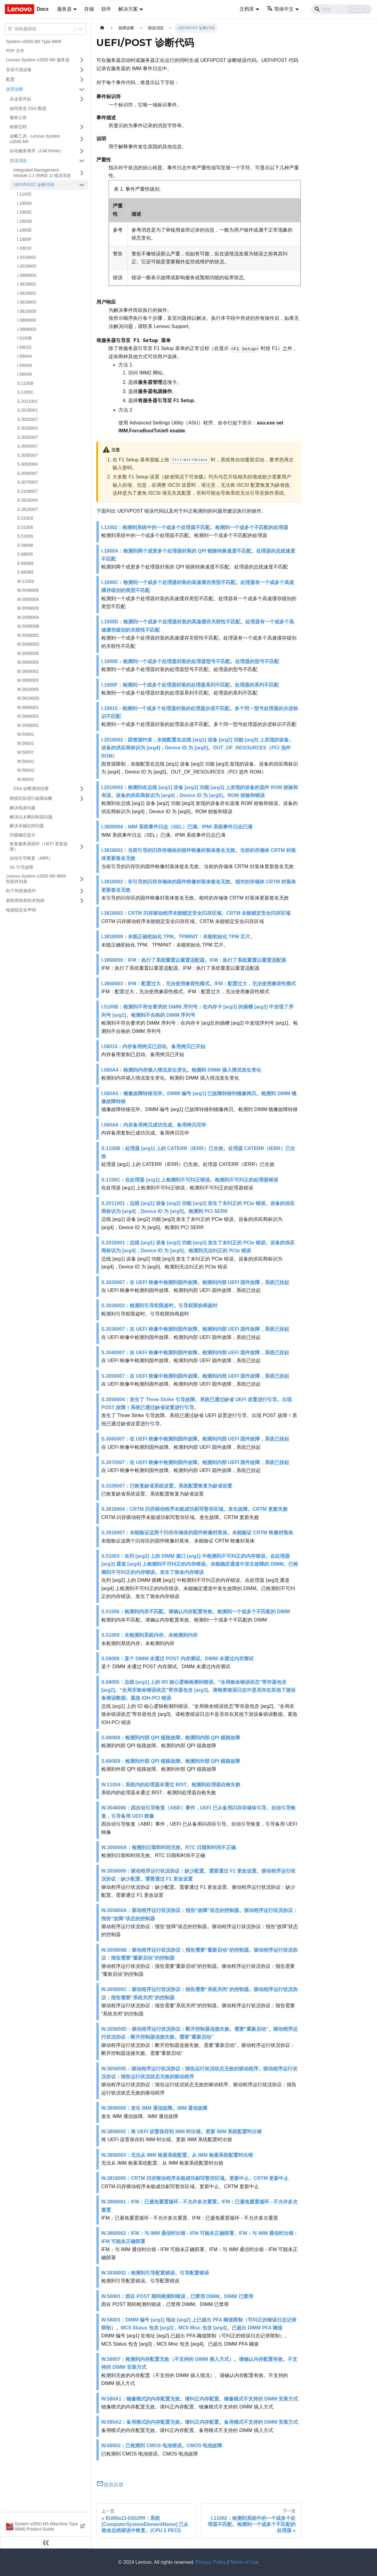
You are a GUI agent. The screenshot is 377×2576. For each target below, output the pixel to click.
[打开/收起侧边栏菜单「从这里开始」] (81, 99)
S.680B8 (25, 563)
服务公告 (18, 117)
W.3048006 (28, 590)
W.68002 (25, 779)
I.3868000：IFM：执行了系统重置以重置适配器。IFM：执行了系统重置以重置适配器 (193, 960)
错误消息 (18, 160)
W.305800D (28, 644)
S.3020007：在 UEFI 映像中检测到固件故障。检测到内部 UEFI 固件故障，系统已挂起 (195, 1282)
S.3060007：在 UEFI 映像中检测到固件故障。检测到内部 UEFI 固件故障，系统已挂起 (195, 1438)
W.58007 (25, 752)
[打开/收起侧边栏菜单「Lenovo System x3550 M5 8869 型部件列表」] (81, 879)
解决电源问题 (22, 807)
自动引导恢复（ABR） (31, 858)
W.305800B (28, 626)
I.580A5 (24, 365)
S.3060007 (27, 473)
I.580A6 (24, 374)
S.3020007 (27, 419)
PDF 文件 (15, 50)
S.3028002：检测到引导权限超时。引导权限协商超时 (159, 1305)
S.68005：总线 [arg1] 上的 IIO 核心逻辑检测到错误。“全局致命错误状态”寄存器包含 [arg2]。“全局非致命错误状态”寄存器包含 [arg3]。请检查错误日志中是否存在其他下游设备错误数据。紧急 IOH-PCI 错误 (198, 1690)
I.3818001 (26, 284)
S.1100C (25, 392)
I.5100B (24, 338)
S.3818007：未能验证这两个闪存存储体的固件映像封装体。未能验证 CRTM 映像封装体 (197, 1532)
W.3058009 (28, 608)
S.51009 (25, 536)
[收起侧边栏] (46, 2542)
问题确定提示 (22, 834)
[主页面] (102, 28)
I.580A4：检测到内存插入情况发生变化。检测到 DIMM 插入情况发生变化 (181, 1070)
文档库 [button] (246, 9)
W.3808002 (28, 671)
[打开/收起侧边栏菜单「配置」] (81, 80)
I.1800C (24, 212)
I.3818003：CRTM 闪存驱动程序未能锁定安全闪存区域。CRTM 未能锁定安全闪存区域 (196, 913)
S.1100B (25, 383)
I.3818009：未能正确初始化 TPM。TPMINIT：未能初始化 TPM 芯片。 (178, 936)
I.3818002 (26, 293)
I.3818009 (26, 311)
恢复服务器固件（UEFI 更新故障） (39, 846)
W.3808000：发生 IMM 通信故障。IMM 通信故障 (154, 2108)
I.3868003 (26, 329)
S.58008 (25, 545)
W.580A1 (25, 761)
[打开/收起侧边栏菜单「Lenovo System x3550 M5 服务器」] (81, 60)
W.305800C (28, 635)
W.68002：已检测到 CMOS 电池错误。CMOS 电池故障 (161, 2445)
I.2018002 (26, 257)
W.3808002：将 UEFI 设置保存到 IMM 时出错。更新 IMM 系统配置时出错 (181, 2131)
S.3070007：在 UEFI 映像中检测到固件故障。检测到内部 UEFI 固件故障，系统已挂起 (195, 1462)
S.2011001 (27, 401)
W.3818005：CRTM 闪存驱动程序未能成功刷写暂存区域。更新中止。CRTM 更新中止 (195, 2178)
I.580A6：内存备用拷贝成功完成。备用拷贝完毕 (153, 1124)
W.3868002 (28, 716)
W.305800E (28, 653)
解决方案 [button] (128, 9)
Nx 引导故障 (21, 867)
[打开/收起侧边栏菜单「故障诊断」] (81, 89)
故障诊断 (14, 89)
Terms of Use (244, 2562)
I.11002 (24, 194)
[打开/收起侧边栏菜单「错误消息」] (81, 161)
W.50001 (25, 734)
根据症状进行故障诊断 (31, 798)
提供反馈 (109, 2484)
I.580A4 (24, 356)
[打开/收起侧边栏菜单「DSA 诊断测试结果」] (81, 789)
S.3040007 (27, 446)
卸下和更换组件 (21, 890)
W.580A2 (25, 770)
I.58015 (24, 347)
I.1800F (24, 239)
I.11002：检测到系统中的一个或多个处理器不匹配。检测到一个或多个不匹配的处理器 (194, 527)
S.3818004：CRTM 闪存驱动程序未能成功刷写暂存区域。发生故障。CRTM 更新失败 (194, 1509)
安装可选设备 (19, 69)
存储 (89, 9)
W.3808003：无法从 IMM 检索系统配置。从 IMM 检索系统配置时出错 (177, 2155)
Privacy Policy (211, 2562)
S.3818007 (27, 509)
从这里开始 (20, 98)
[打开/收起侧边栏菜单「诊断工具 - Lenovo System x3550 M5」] (81, 139)
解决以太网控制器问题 (31, 816)
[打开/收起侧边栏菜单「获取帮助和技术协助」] (81, 901)
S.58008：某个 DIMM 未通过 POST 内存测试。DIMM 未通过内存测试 (177, 1658)
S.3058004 (27, 464)
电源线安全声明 (21, 909)
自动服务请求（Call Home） (37, 150)
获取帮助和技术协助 (25, 900)
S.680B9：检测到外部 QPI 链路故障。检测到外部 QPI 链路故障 (170, 1761)
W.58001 (25, 743)
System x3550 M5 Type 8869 (33, 41)
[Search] (341, 9)
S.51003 (25, 518)
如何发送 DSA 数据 (28, 108)
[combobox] (15, 28)
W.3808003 (28, 680)
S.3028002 (27, 428)
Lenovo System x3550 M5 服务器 (38, 59)
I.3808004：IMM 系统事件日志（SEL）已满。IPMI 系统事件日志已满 (176, 826)
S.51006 (25, 527)
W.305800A (28, 617)
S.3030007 (27, 437)
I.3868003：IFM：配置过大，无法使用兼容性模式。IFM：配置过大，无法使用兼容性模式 (198, 983)
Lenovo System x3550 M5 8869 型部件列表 (36, 879)
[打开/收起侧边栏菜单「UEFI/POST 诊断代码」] (81, 185)
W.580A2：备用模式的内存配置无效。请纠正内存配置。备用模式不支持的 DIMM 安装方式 (199, 2422)
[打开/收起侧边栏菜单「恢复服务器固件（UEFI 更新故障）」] (81, 846)
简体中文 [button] (280, 9)
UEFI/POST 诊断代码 (33, 184)
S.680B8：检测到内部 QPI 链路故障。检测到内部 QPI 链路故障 (170, 1737)
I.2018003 (26, 266)
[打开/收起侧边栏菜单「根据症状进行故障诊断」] (81, 798)
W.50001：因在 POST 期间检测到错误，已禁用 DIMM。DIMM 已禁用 (177, 2296)
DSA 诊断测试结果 (31, 788)
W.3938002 (28, 725)
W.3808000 (28, 662)
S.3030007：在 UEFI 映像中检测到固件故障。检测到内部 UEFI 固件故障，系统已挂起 (195, 1329)
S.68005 (25, 554)
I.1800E (24, 230)
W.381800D (28, 698)
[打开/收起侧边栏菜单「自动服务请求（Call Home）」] (81, 151)
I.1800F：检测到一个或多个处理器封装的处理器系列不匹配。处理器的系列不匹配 (190, 684)
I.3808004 (26, 275)
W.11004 (25, 581)
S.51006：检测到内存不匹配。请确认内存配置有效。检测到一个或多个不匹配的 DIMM (195, 1611)
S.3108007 (27, 491)
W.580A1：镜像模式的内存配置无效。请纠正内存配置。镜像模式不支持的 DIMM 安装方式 (199, 2398)
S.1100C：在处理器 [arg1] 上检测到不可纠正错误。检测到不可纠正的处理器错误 (189, 1179)
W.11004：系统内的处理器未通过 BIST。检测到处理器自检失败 (170, 1784)
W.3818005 (28, 689)
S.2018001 (27, 410)
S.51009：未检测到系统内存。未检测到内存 (149, 1635)
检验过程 (18, 126)
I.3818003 (26, 302)
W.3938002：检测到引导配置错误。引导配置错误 (155, 2272)
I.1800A (24, 203)
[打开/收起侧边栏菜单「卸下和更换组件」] (81, 891)
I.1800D (24, 221)
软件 (106, 9)
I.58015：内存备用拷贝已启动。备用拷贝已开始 (153, 1046)
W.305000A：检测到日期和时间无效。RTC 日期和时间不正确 (168, 1847)
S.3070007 (27, 482)
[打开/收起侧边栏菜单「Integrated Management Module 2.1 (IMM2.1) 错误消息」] (81, 173)
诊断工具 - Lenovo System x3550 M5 (35, 139)
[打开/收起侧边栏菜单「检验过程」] (81, 127)
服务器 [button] (64, 9)
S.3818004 (27, 500)
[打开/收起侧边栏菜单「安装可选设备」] (81, 70)
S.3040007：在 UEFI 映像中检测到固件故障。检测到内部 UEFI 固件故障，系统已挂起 (195, 1352)
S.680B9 (25, 572)
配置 (10, 79)
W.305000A (28, 599)
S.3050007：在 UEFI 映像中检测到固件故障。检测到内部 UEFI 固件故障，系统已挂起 (195, 1376)
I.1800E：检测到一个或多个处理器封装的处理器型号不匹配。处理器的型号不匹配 (190, 661)
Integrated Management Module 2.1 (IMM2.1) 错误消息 (42, 173)
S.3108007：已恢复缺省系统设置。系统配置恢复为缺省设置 (166, 1485)
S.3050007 (27, 455)
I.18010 (24, 248)
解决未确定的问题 (27, 825)
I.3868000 (26, 320)
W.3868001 (28, 707)
